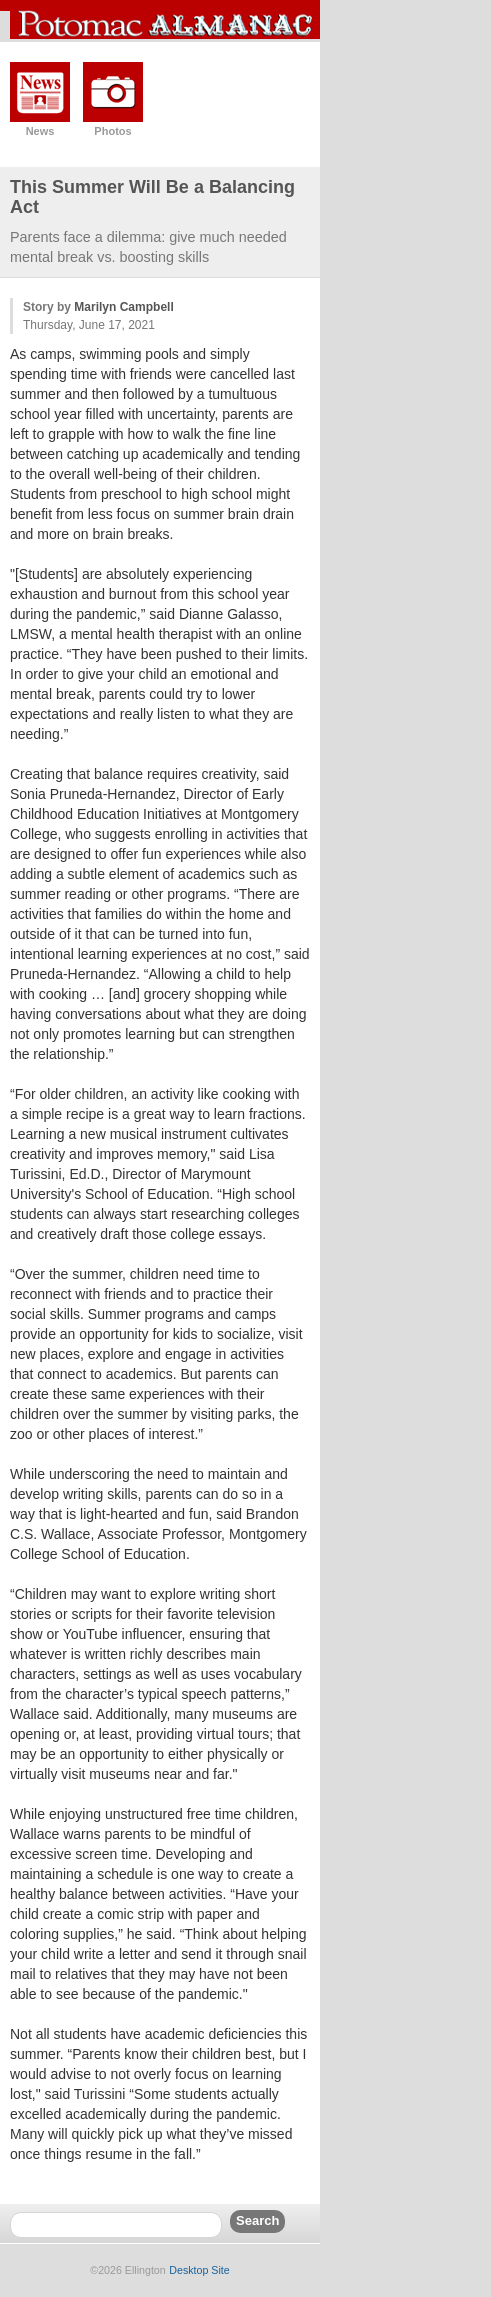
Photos (112, 131)
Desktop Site (199, 2270)
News (40, 131)
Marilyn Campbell (123, 307)
